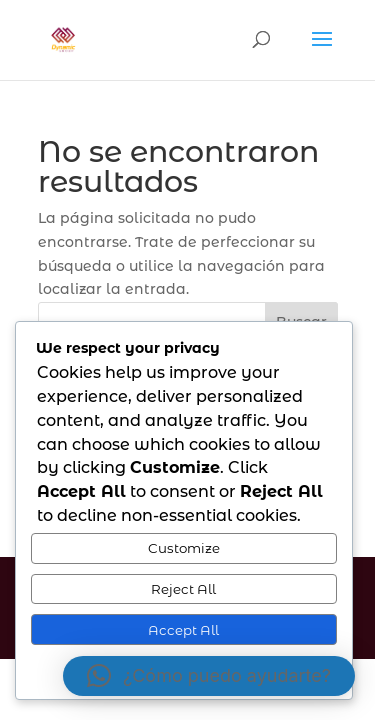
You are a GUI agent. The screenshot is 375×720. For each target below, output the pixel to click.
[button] (209, 676)
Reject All (183, 589)
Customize (184, 548)
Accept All (183, 630)
